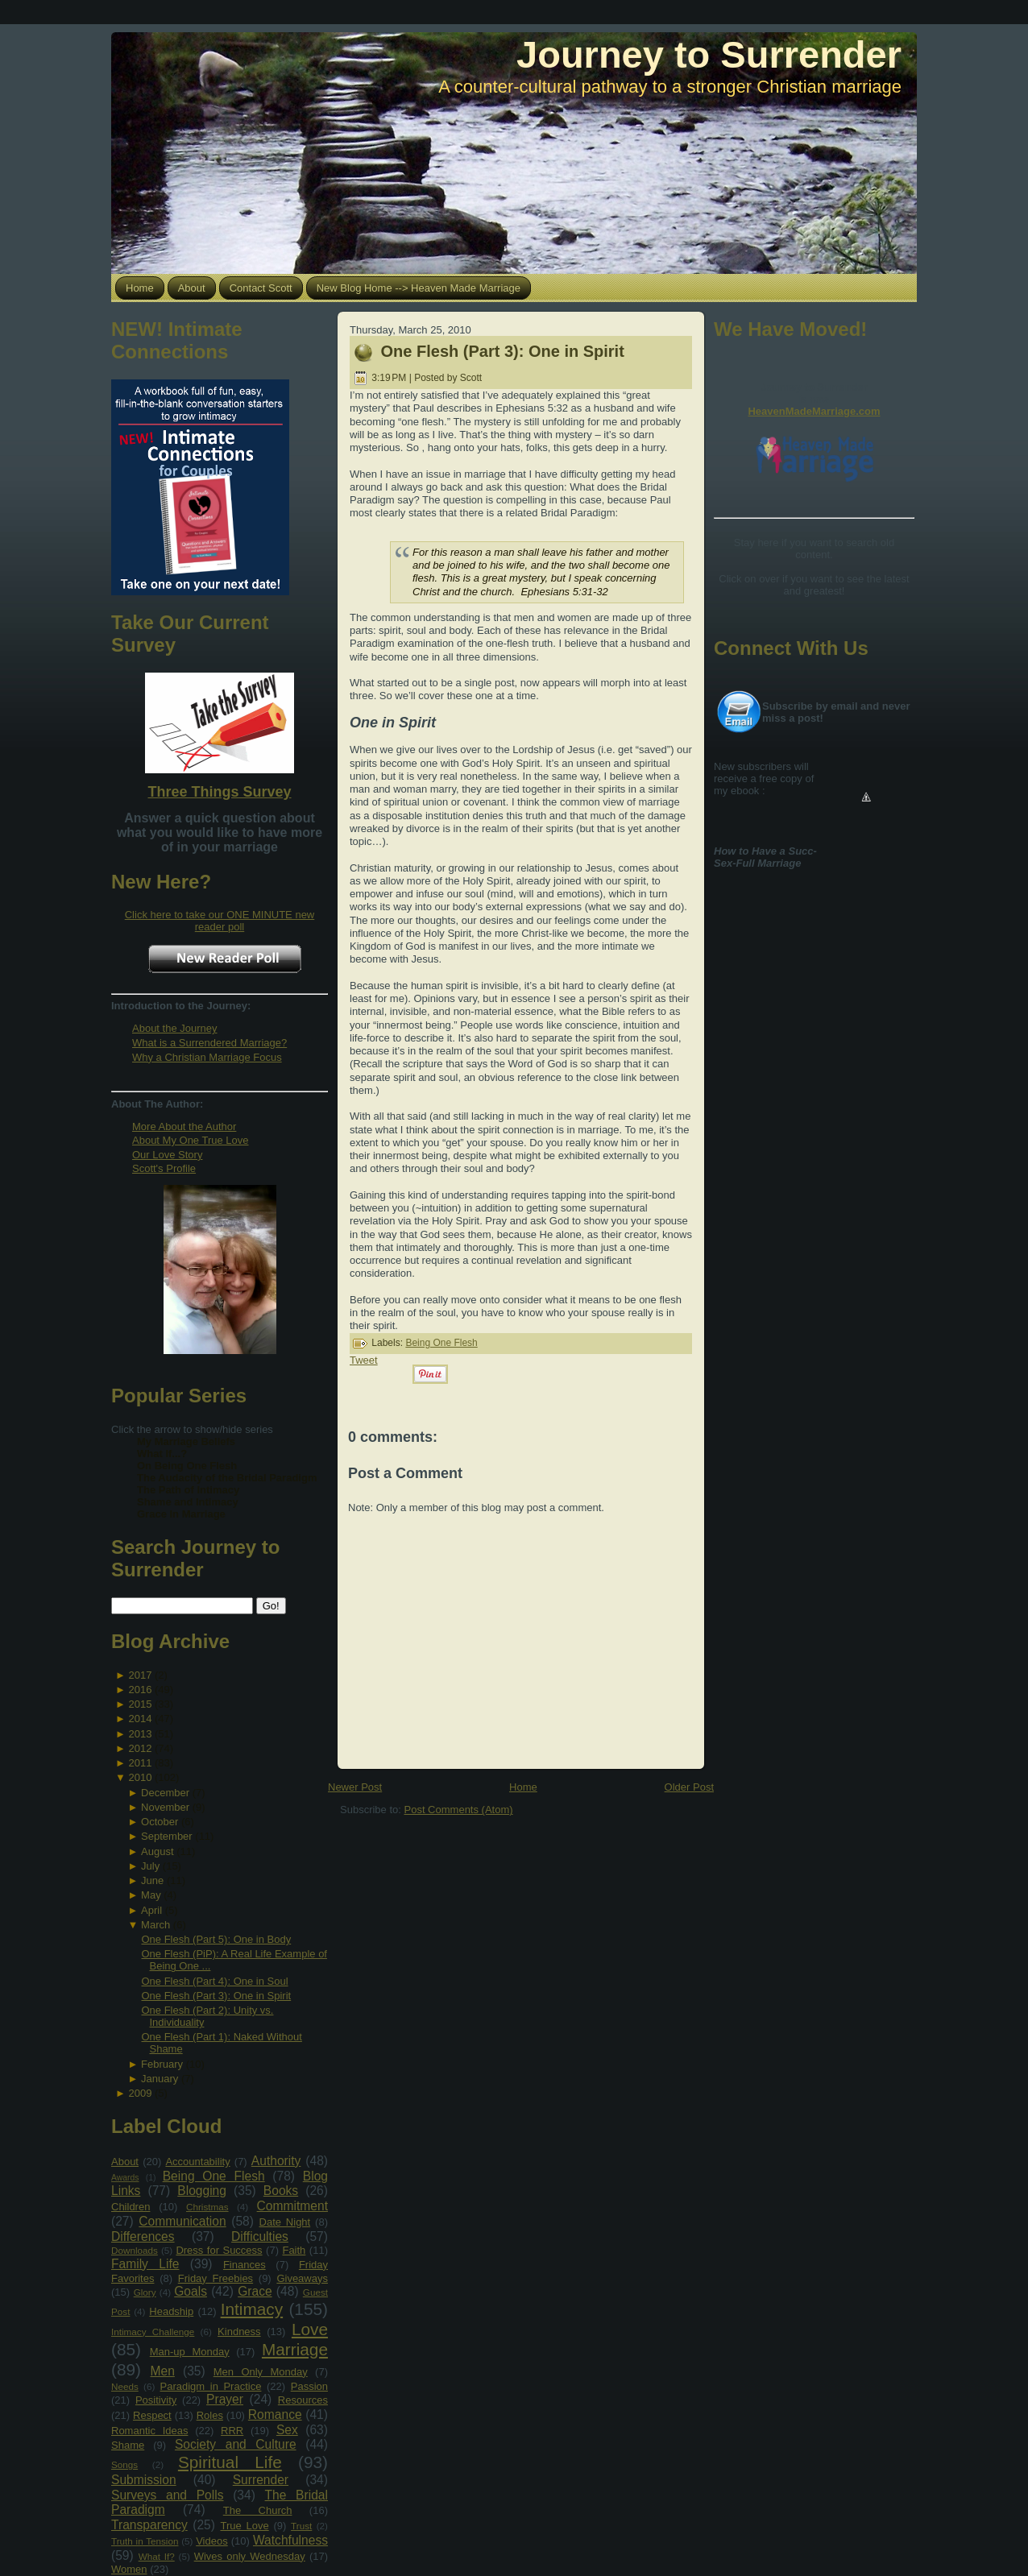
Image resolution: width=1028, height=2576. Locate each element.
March (155, 1925)
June (152, 1880)
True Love (244, 2526)
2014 (139, 1719)
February (162, 2064)
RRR (232, 2431)
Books (280, 2190)
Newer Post (355, 1787)
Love (310, 2329)
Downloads (134, 2250)
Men (163, 2371)
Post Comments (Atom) (458, 1810)
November (165, 1807)
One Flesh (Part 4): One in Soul (214, 1981)
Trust (301, 2525)
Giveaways (302, 2278)
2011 (139, 1763)
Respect (152, 2415)
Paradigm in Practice (211, 2386)
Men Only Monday (260, 2372)
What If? (157, 2556)
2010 (139, 1777)
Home (523, 1787)
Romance (275, 2414)
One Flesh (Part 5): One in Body (216, 1939)
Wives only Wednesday (249, 2556)
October (159, 1822)
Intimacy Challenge (152, 2331)
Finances (244, 2265)
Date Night (285, 2222)
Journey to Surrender (709, 54)
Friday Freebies (215, 2278)
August (157, 1851)
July (150, 1866)
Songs (124, 2464)
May (151, 1895)
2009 (139, 2093)
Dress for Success (219, 2250)
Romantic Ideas (149, 2431)
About (125, 2162)
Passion (309, 2386)
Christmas (207, 2206)
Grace (255, 2291)
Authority (276, 2161)
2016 (139, 1690)
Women (129, 2569)
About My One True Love (190, 1140)
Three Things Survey (219, 792)
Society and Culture (235, 2444)
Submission (143, 2480)
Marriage (295, 2349)
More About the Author (184, 1126)
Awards (125, 2177)
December (165, 1793)
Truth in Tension (144, 2541)
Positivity (155, 2400)
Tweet (364, 1360)
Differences (143, 2236)
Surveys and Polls (167, 2495)
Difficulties (259, 2236)
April (151, 1910)
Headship (171, 2311)
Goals (190, 2291)
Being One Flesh (214, 2176)
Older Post (689, 1787)
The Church (257, 2510)
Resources (303, 2400)
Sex (287, 2430)
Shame (127, 2445)
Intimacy (252, 2309)
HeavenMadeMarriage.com (814, 411)
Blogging (201, 2190)
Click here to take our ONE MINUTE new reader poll (220, 921)
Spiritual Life (230, 2462)
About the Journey (175, 1028)
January (159, 2079)
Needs (125, 2386)
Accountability (197, 2162)
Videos (212, 2541)
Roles (210, 2415)
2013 (139, 1734)
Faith (293, 2250)
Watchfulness (290, 2540)
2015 (139, 1704)
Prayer (224, 2399)
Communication (182, 2221)
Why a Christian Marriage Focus (207, 1057)
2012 (139, 1748)
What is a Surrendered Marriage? (209, 1043)
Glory (145, 2292)
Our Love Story (167, 1155)
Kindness (239, 2331)
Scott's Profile (164, 1168)
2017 (139, 1675)
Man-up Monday (190, 2352)
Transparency (149, 2525)
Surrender (260, 2480)
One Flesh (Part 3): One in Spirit (216, 1996)
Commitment (292, 2206)
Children (130, 2207)
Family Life (145, 2264)
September (167, 1836)
